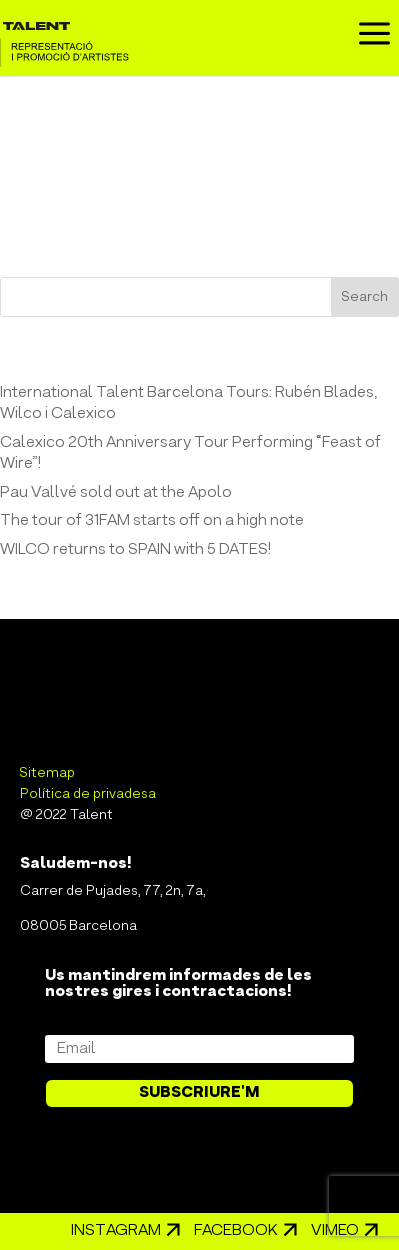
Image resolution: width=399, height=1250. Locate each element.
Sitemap (47, 773)
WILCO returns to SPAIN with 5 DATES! (135, 550)
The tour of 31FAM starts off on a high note (152, 521)
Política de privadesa (88, 794)
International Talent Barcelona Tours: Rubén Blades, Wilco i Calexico (188, 403)
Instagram (116, 1231)
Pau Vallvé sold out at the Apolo (116, 493)
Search (365, 297)
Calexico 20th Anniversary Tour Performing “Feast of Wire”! (190, 453)
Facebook (236, 1231)
